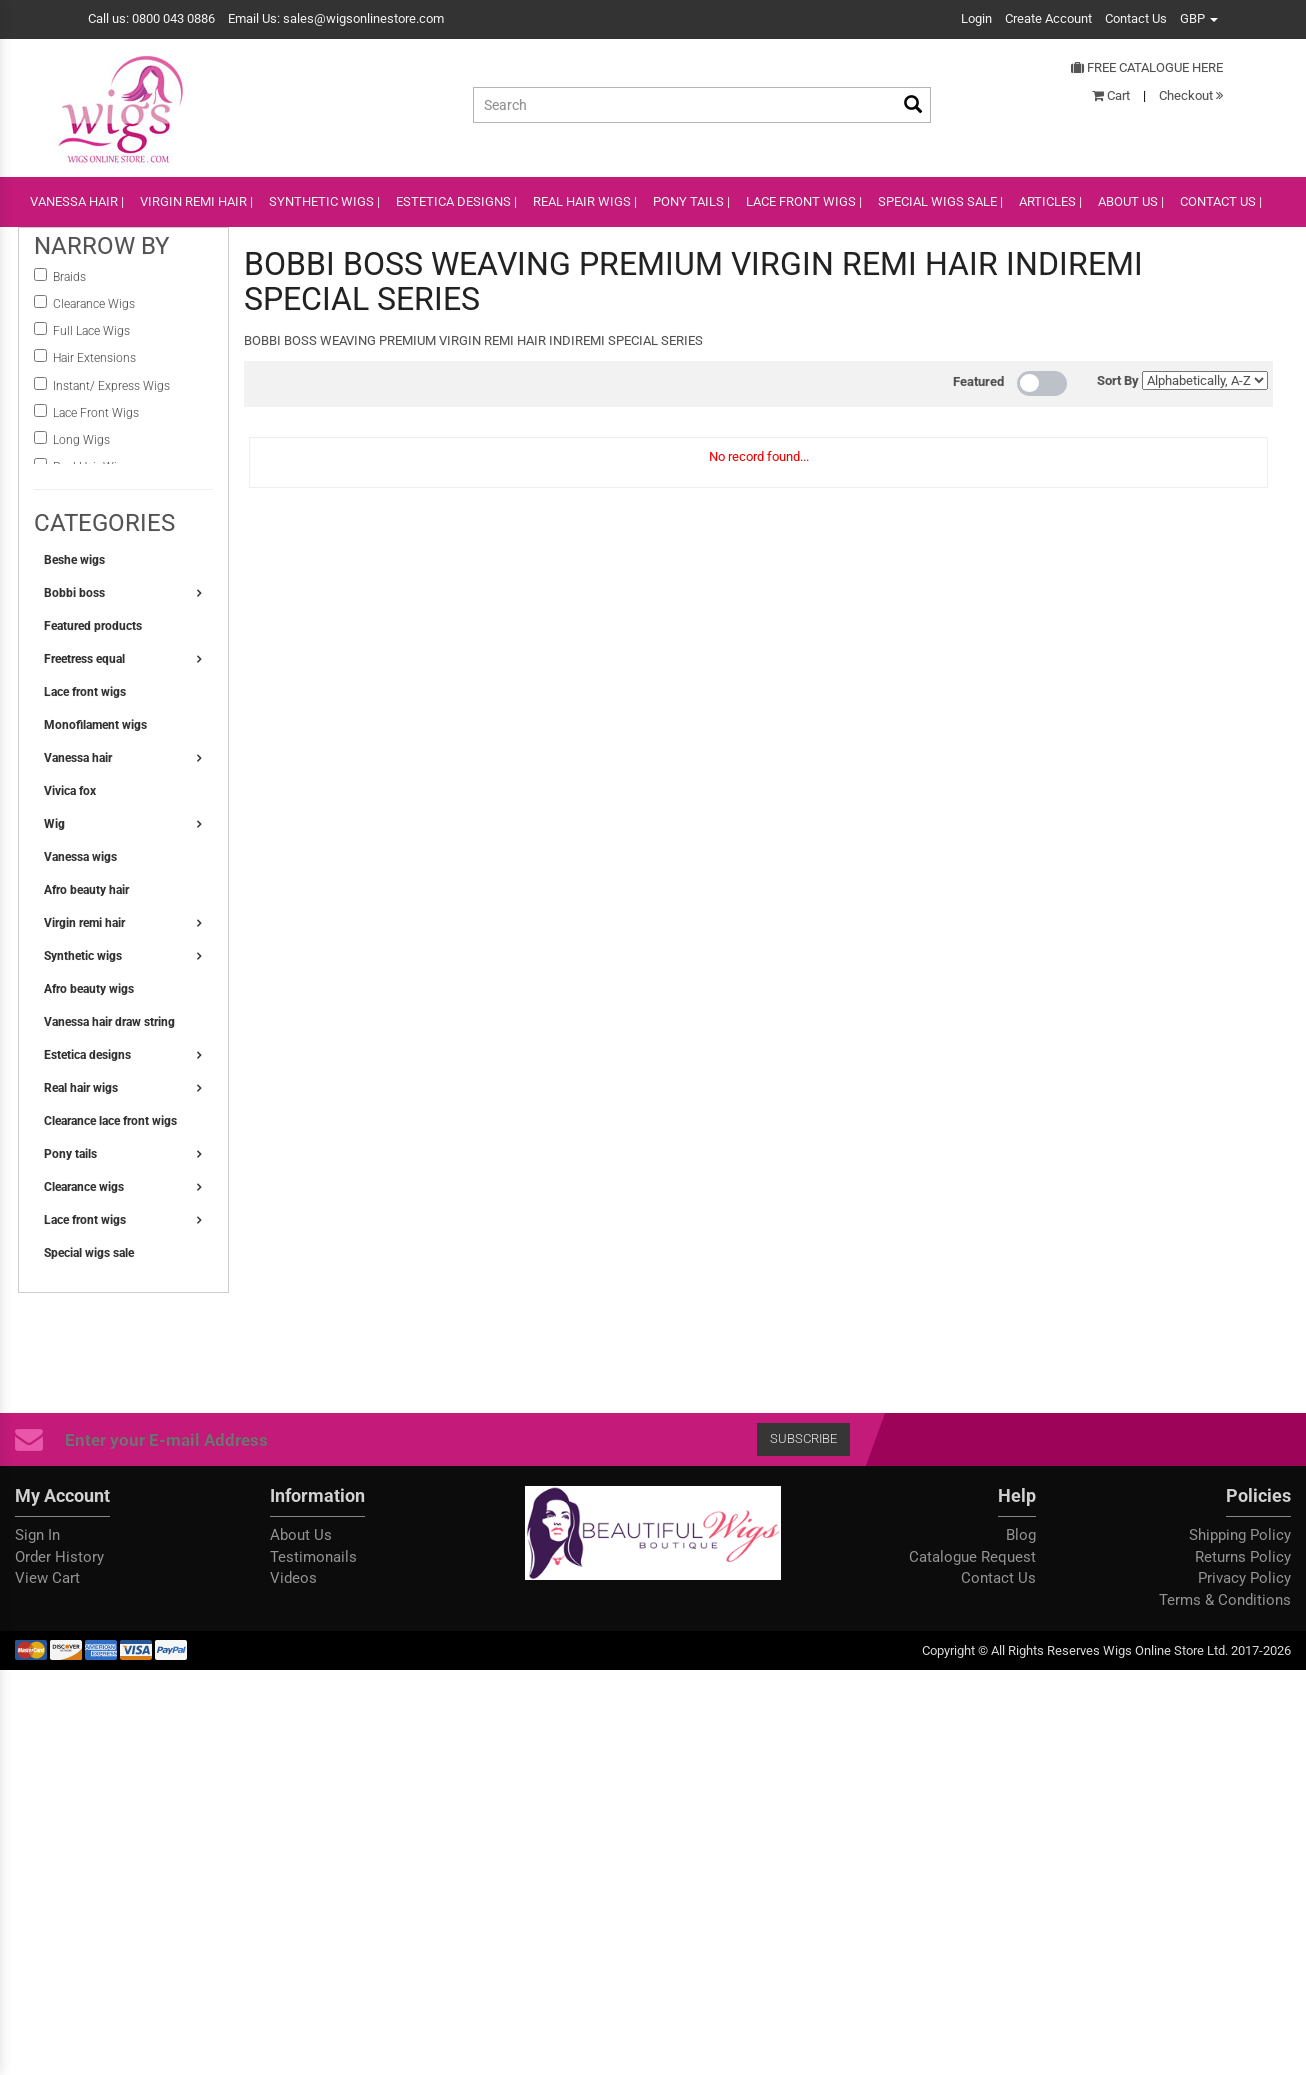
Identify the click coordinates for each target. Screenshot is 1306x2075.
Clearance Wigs (94, 304)
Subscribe (803, 1438)
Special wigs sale (89, 1253)
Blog (1021, 1535)
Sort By (1118, 380)
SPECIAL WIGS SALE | (940, 201)
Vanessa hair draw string (109, 1022)
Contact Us (1136, 18)
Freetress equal (84, 659)
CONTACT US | (1221, 201)
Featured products (93, 626)
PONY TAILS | (691, 201)
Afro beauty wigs (89, 989)
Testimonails (313, 1557)
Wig (54, 824)
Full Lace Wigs (91, 331)
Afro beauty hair (86, 890)
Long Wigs (81, 440)
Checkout (1191, 95)
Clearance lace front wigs (110, 1121)
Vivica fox (70, 791)
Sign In (37, 1535)
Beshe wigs (74, 560)
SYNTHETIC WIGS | (324, 201)
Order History (59, 1557)
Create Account (1048, 18)
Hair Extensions (94, 358)
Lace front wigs (85, 692)
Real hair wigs (81, 1088)
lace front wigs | (804, 201)
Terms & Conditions (1225, 1600)
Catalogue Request (972, 1557)
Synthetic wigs (83, 956)
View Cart (47, 1578)
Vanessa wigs (80, 857)
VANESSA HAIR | (77, 201)
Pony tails (70, 1154)
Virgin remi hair (84, 923)
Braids (71, 277)
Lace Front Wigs (96, 413)
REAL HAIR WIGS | (585, 201)
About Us (301, 1535)
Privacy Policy (1244, 1578)
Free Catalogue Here (1147, 67)
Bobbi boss (74, 593)
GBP (1199, 18)
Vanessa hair (78, 758)
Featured (978, 381)
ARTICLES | (1050, 201)
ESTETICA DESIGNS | (456, 201)
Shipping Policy (1240, 1535)
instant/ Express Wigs (111, 386)
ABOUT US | (1131, 201)
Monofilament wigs (95, 725)
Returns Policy (1243, 1557)
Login (976, 18)
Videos (293, 1578)
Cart (1111, 95)
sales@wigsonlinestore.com (363, 18)
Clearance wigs (84, 1187)
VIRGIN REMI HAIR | (196, 201)
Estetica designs (87, 1055)
